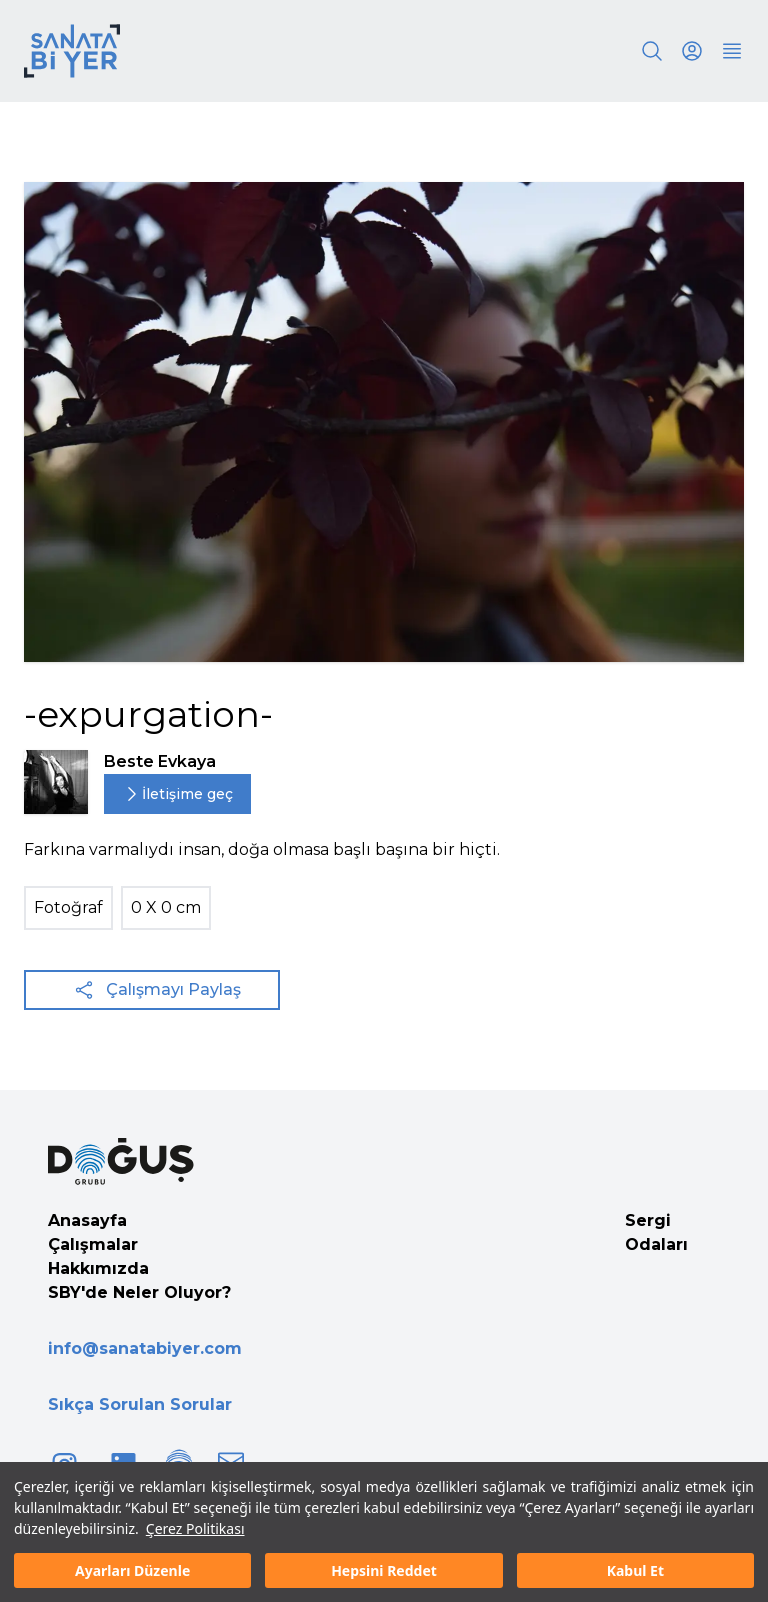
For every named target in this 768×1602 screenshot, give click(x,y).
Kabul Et (635, 1570)
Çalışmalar (93, 1244)
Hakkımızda (98, 1268)
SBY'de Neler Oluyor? (139, 1292)
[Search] (652, 51)
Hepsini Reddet (384, 1570)
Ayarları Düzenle (132, 1570)
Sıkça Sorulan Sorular (140, 1404)
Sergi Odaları (656, 1232)
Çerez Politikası (195, 1528)
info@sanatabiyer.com (145, 1348)
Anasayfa (87, 1220)
